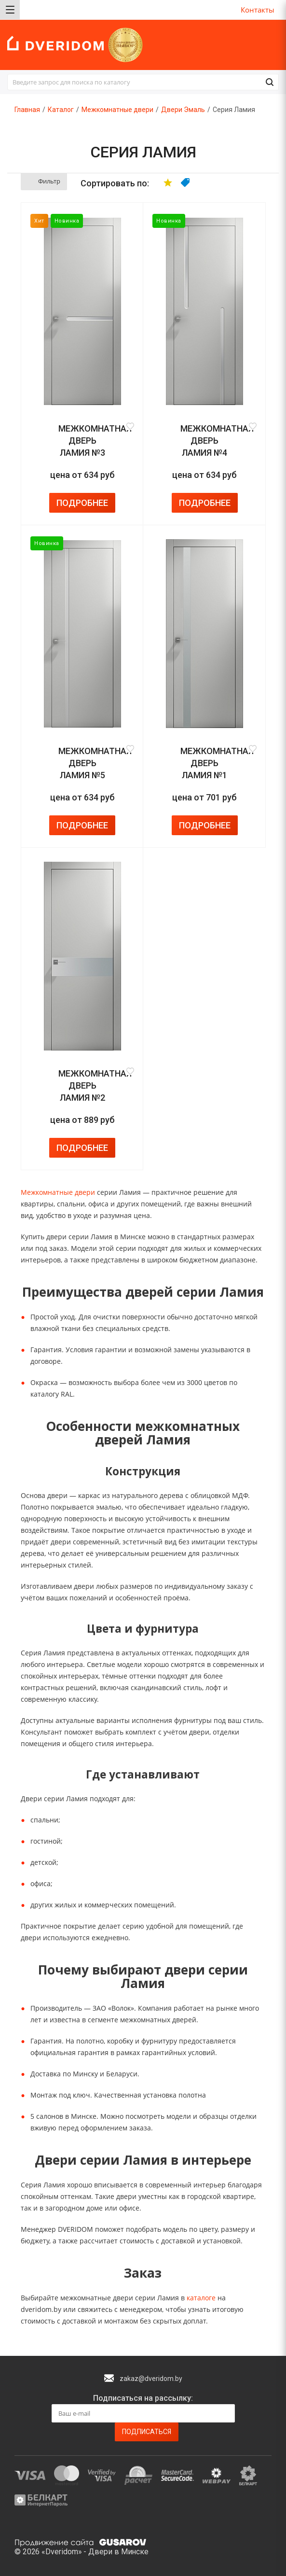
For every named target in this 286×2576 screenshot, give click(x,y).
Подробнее (82, 503)
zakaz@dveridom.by (151, 2378)
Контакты (257, 9)
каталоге (201, 2297)
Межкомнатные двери (58, 1192)
